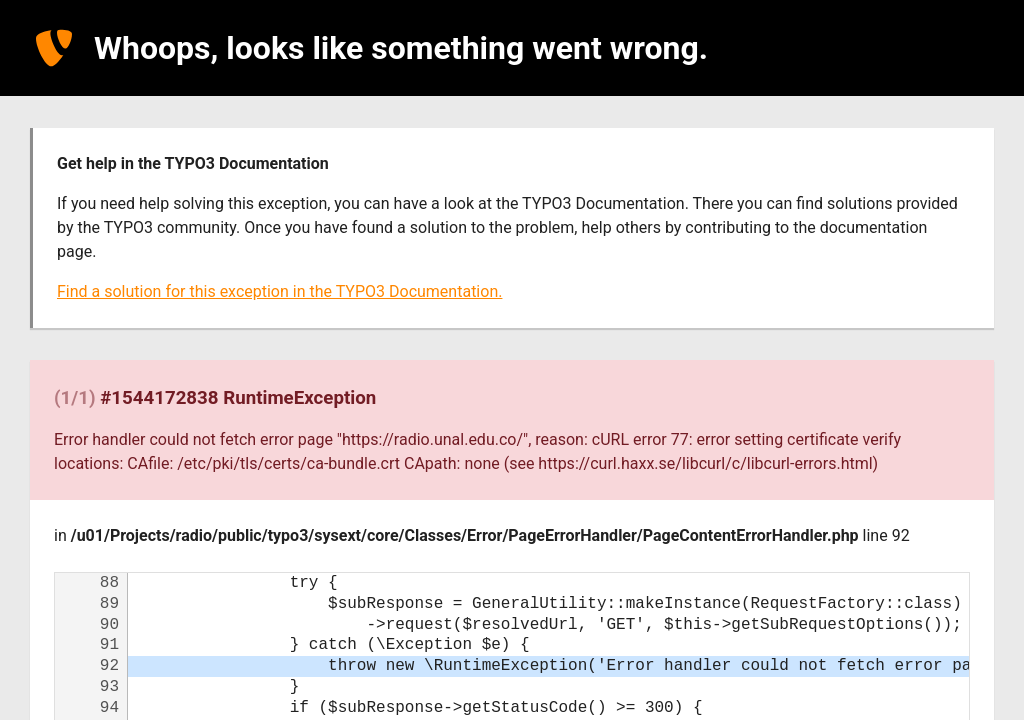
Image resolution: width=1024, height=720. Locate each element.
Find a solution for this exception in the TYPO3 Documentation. (279, 291)
